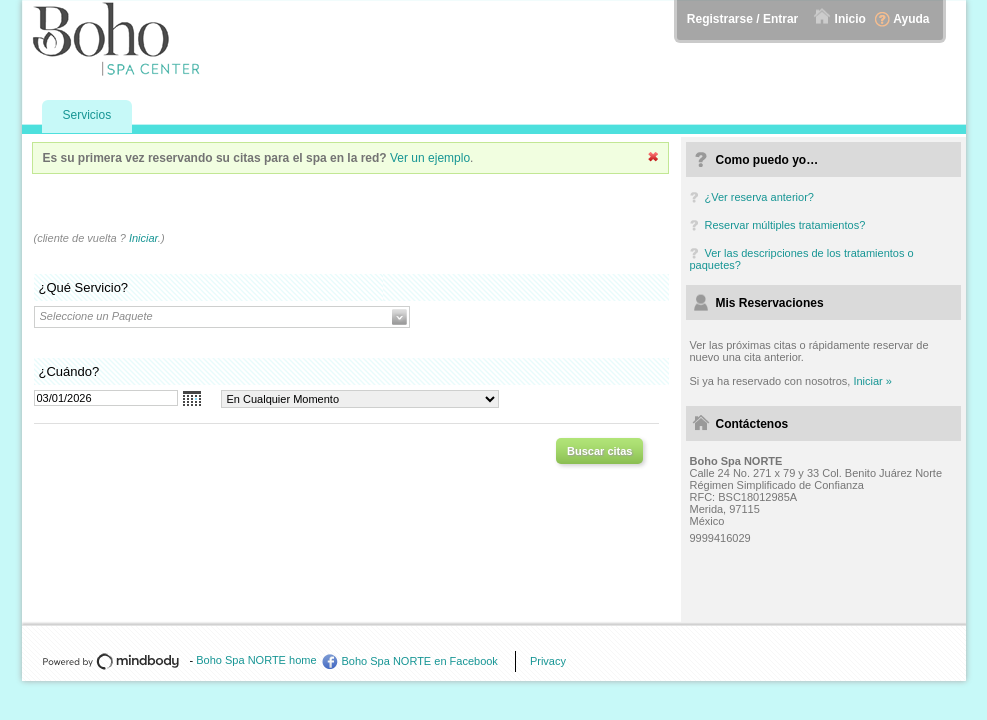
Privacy (548, 661)
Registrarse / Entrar (742, 19)
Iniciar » (872, 381)
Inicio (850, 19)
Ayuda (911, 19)
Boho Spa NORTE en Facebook (420, 661)
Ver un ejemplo (430, 158)
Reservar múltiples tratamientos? (785, 225)
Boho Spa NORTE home (256, 660)
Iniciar (143, 238)
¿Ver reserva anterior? (759, 197)
